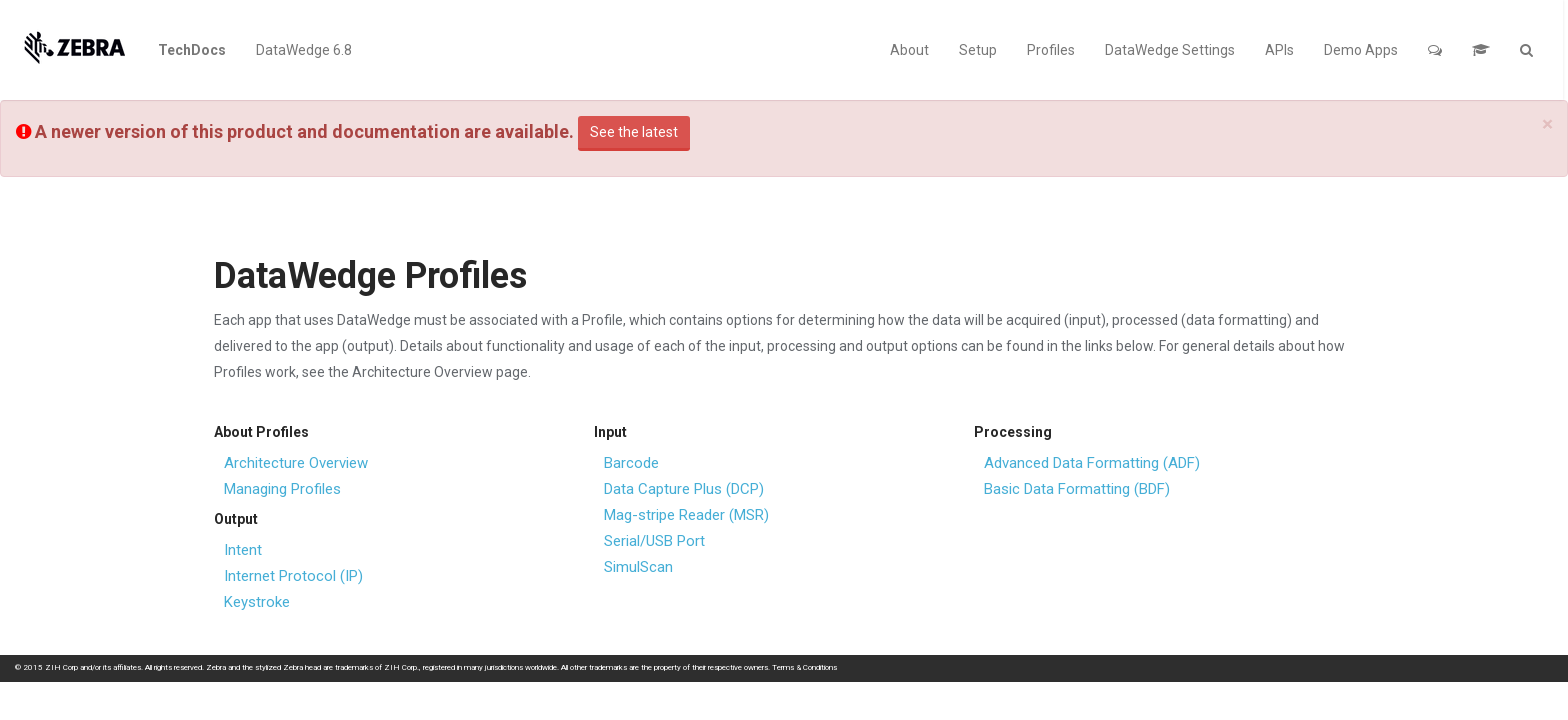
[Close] (1547, 124)
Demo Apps (1361, 50)
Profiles (1051, 50)
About (909, 50)
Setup (978, 50)
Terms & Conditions (804, 667)
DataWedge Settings (1170, 50)
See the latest (634, 132)
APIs (1279, 50)
